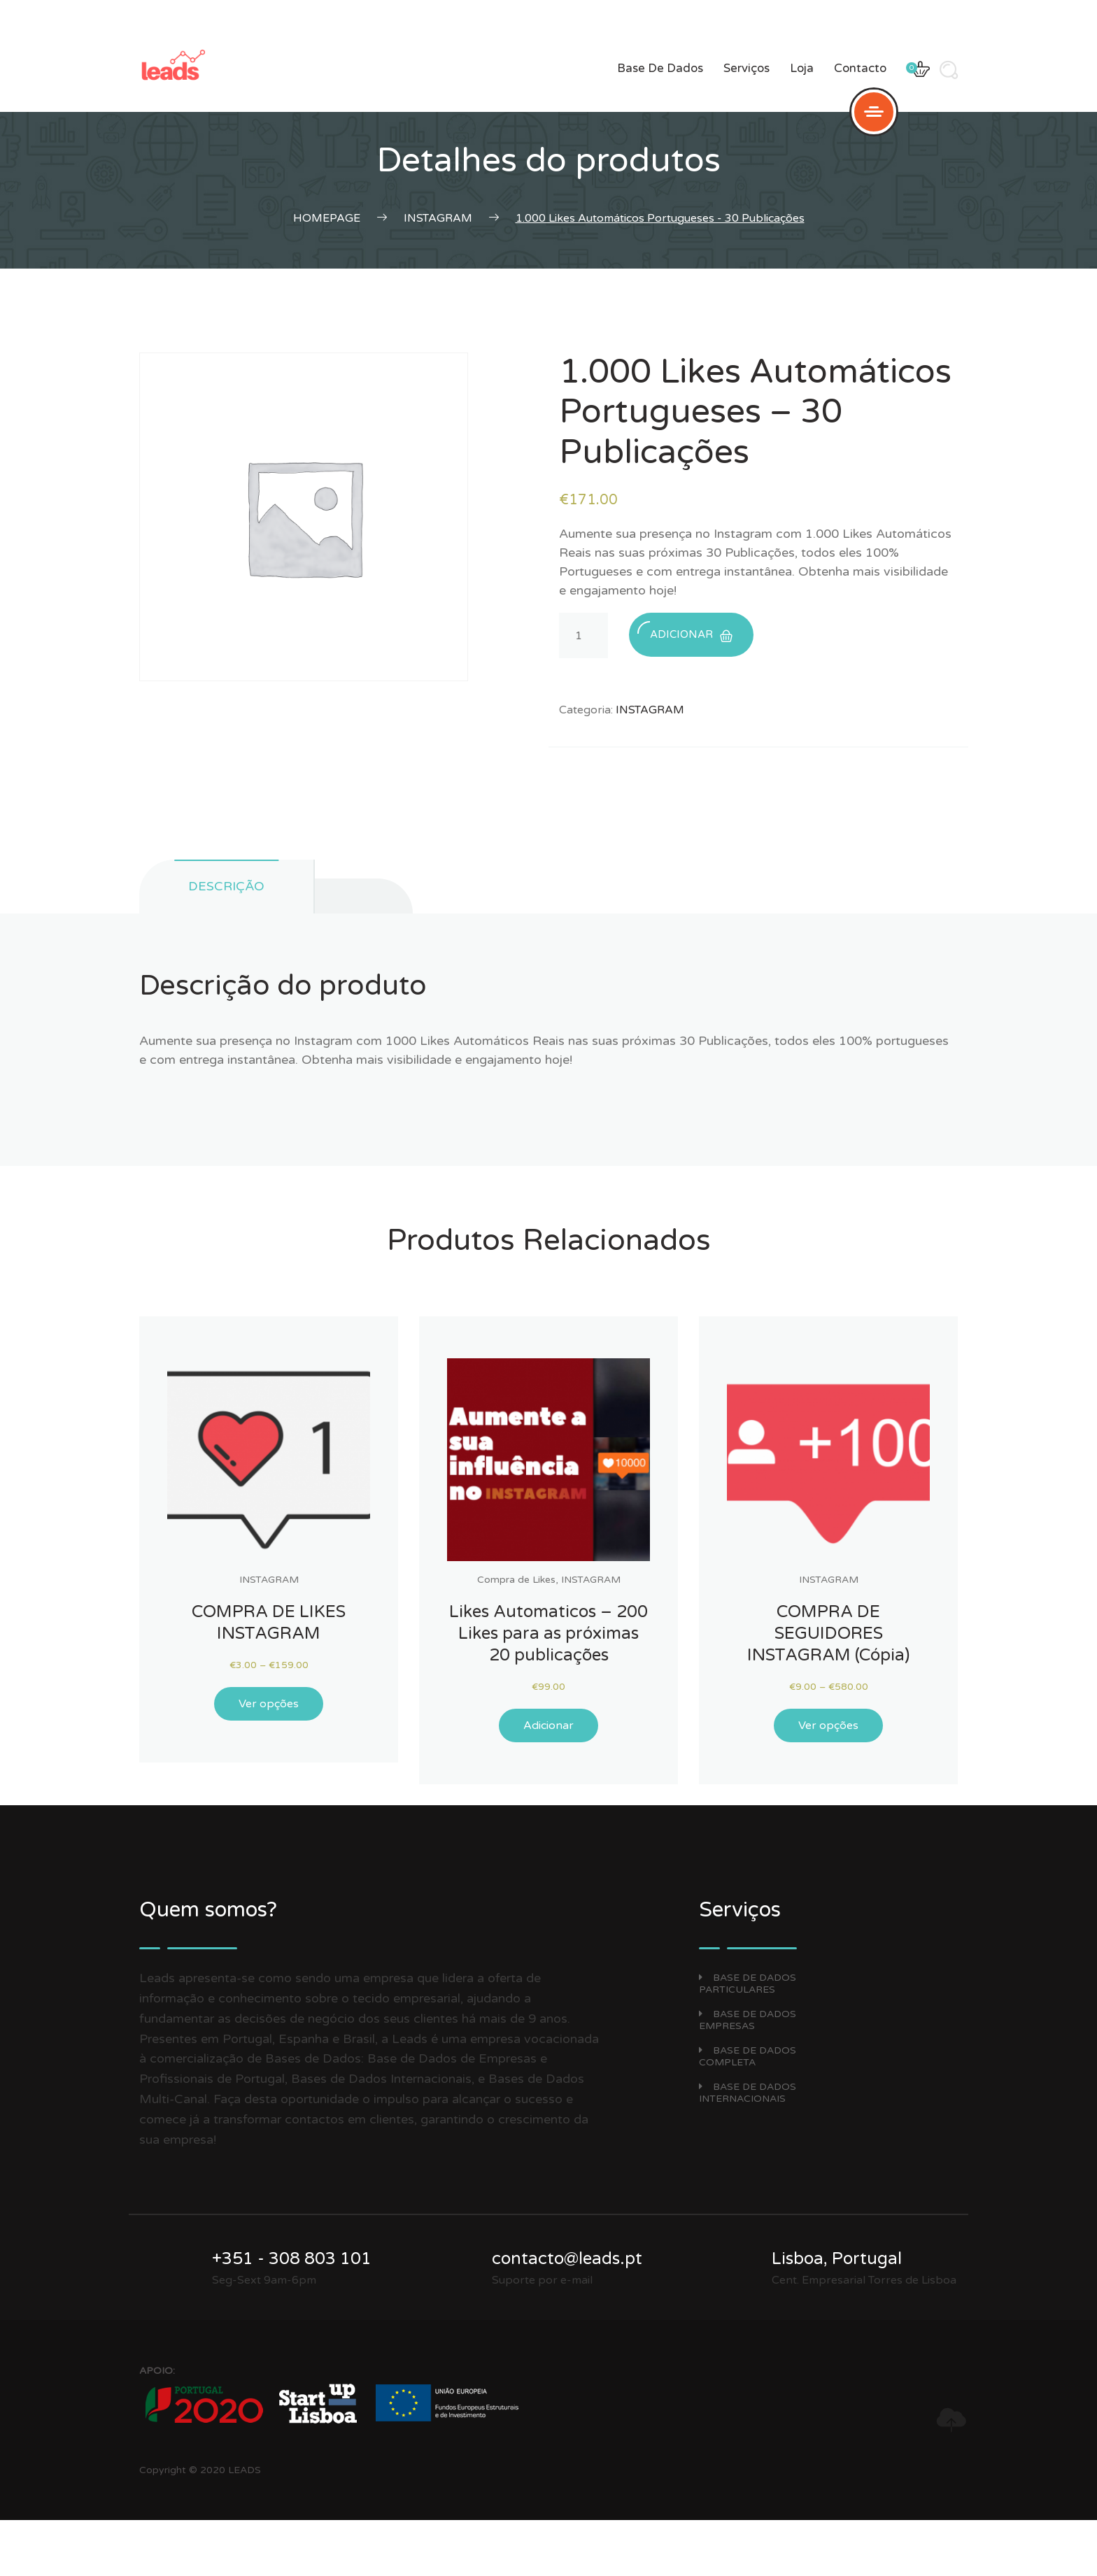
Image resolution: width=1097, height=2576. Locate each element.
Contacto (860, 68)
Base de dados (660, 68)
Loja (802, 68)
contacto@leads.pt (567, 2259)
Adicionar (684, 631)
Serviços (746, 68)
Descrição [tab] (226, 886)
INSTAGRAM (650, 710)
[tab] (364, 895)
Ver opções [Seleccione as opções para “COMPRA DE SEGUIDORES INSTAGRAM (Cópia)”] (828, 1725)
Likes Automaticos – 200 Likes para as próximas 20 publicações (548, 1633)
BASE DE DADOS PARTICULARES (747, 1983)
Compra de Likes (516, 1580)
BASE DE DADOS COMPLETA (747, 2056)
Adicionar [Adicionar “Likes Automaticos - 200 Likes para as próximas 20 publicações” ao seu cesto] (548, 1725)
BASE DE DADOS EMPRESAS (747, 2020)
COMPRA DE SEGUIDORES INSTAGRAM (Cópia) (828, 1633)
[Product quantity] (583, 635)
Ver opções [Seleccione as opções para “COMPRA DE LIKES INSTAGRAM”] (269, 1704)
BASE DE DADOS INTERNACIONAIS (747, 2093)
